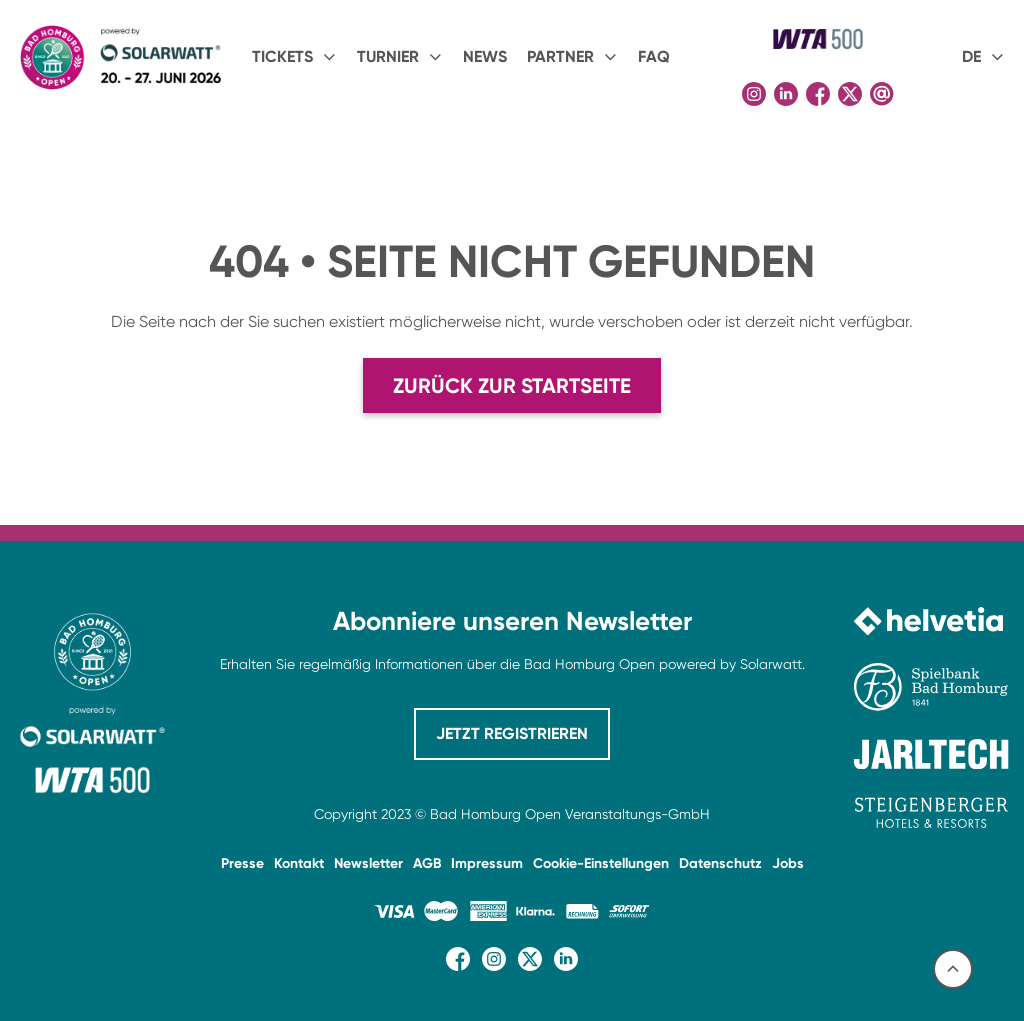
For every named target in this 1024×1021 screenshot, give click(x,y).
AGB (427, 863)
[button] (294, 57)
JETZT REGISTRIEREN (512, 733)
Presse (242, 863)
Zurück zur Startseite (512, 385)
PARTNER (560, 56)
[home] (119, 57)
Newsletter (368, 863)
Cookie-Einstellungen (601, 863)
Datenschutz (720, 863)
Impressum (487, 863)
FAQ (654, 56)
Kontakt (299, 863)
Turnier (388, 56)
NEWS (485, 56)
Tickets (282, 56)
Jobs (788, 863)
